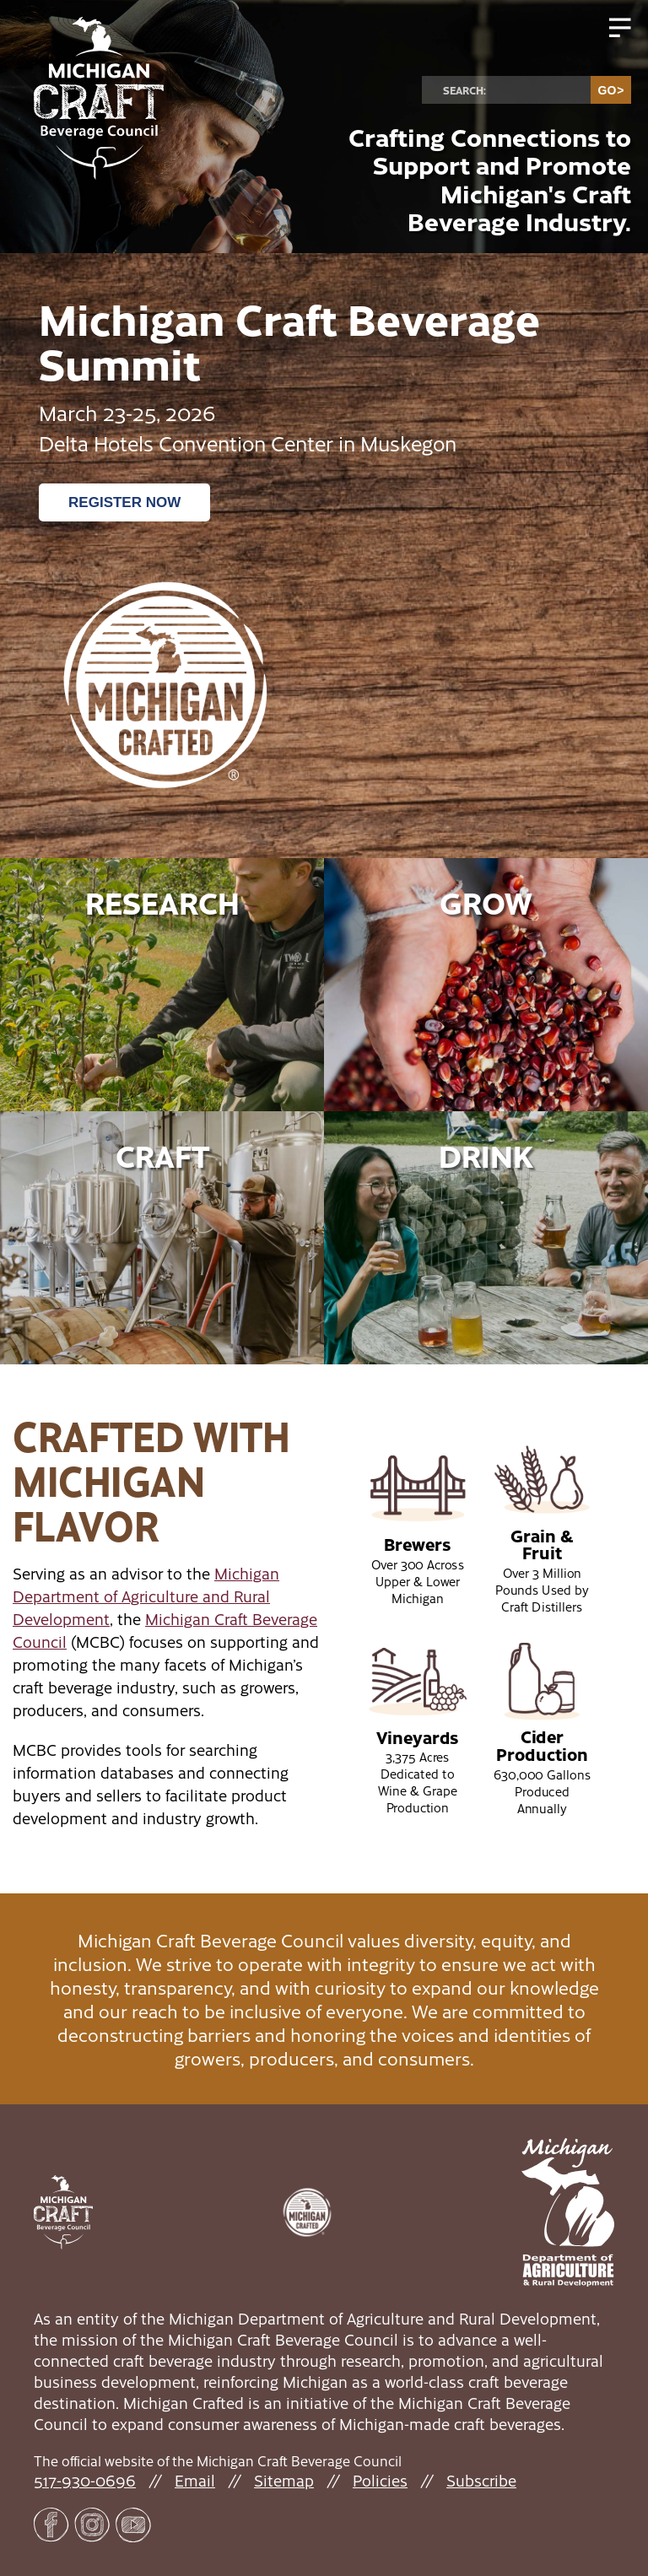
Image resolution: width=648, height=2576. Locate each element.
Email (195, 2480)
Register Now (124, 502)
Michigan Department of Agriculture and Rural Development (146, 1596)
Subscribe (481, 2480)
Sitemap (284, 2480)
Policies (380, 2480)
